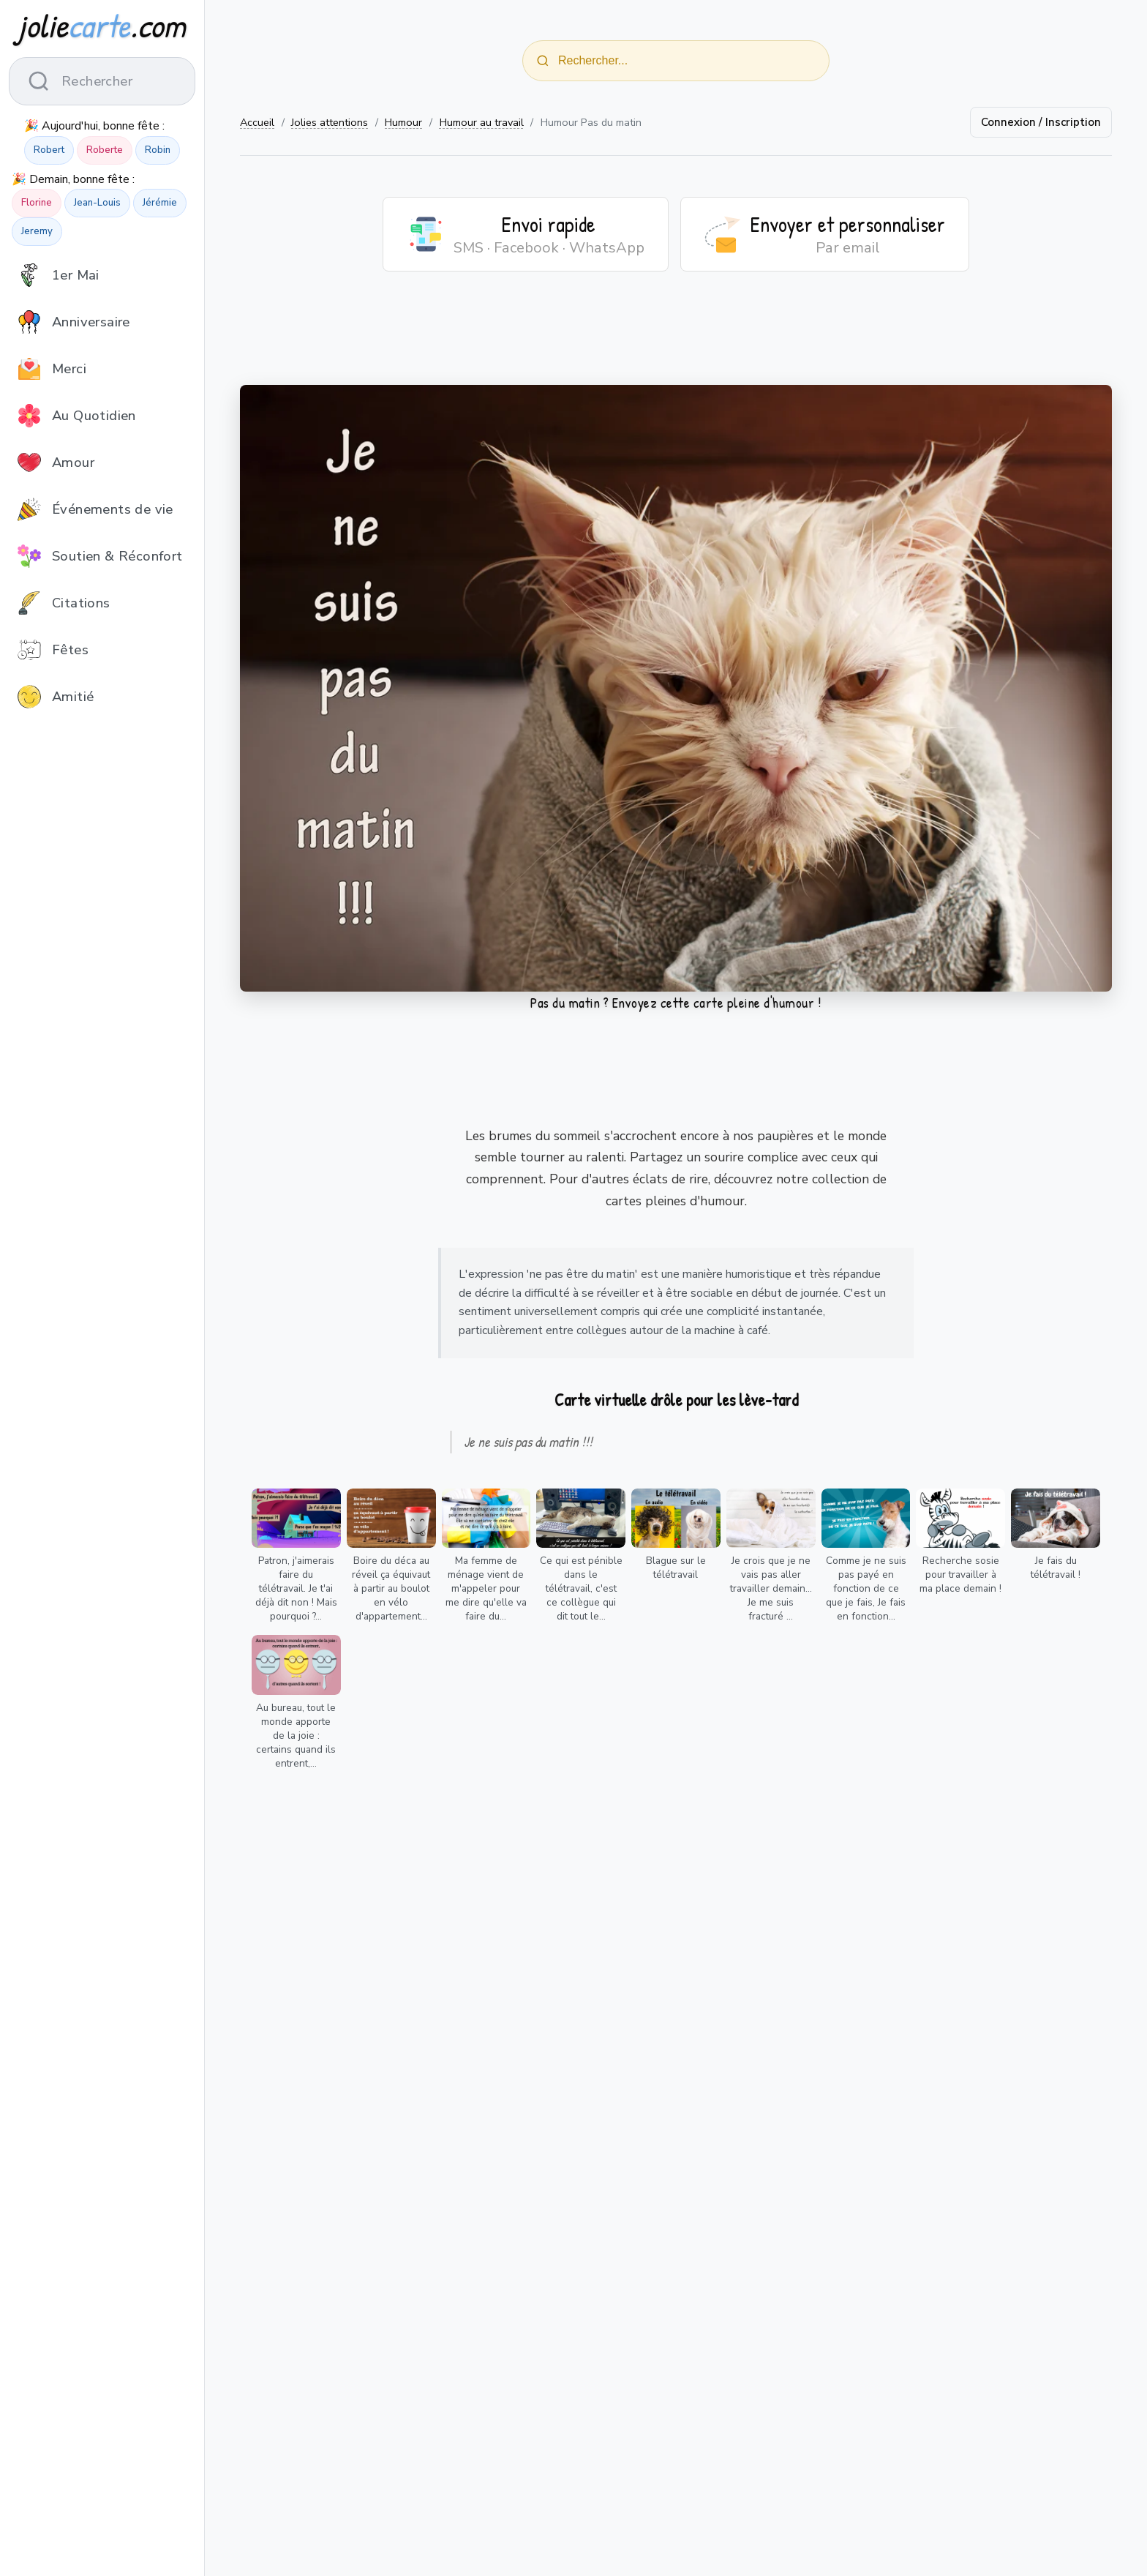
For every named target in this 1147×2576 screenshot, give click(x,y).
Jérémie (160, 202)
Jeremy (37, 231)
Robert (49, 150)
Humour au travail (482, 122)
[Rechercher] (542, 60)
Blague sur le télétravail (676, 1567)
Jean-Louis (97, 202)
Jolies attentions (329, 122)
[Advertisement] (676, 337)
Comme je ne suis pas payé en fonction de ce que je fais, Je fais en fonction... (866, 1588)
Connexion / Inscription (1041, 122)
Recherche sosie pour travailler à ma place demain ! (960, 1574)
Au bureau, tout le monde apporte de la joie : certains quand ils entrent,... (296, 1735)
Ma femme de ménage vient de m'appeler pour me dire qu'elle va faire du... (486, 1588)
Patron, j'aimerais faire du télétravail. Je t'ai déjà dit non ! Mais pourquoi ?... (296, 1588)
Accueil (257, 122)
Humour (403, 122)
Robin (157, 150)
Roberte (104, 150)
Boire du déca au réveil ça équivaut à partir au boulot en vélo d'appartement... (391, 1588)
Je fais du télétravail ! (1055, 1567)
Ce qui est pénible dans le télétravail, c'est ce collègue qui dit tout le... (581, 1588)
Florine (36, 202)
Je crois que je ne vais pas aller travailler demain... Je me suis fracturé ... (771, 1588)
